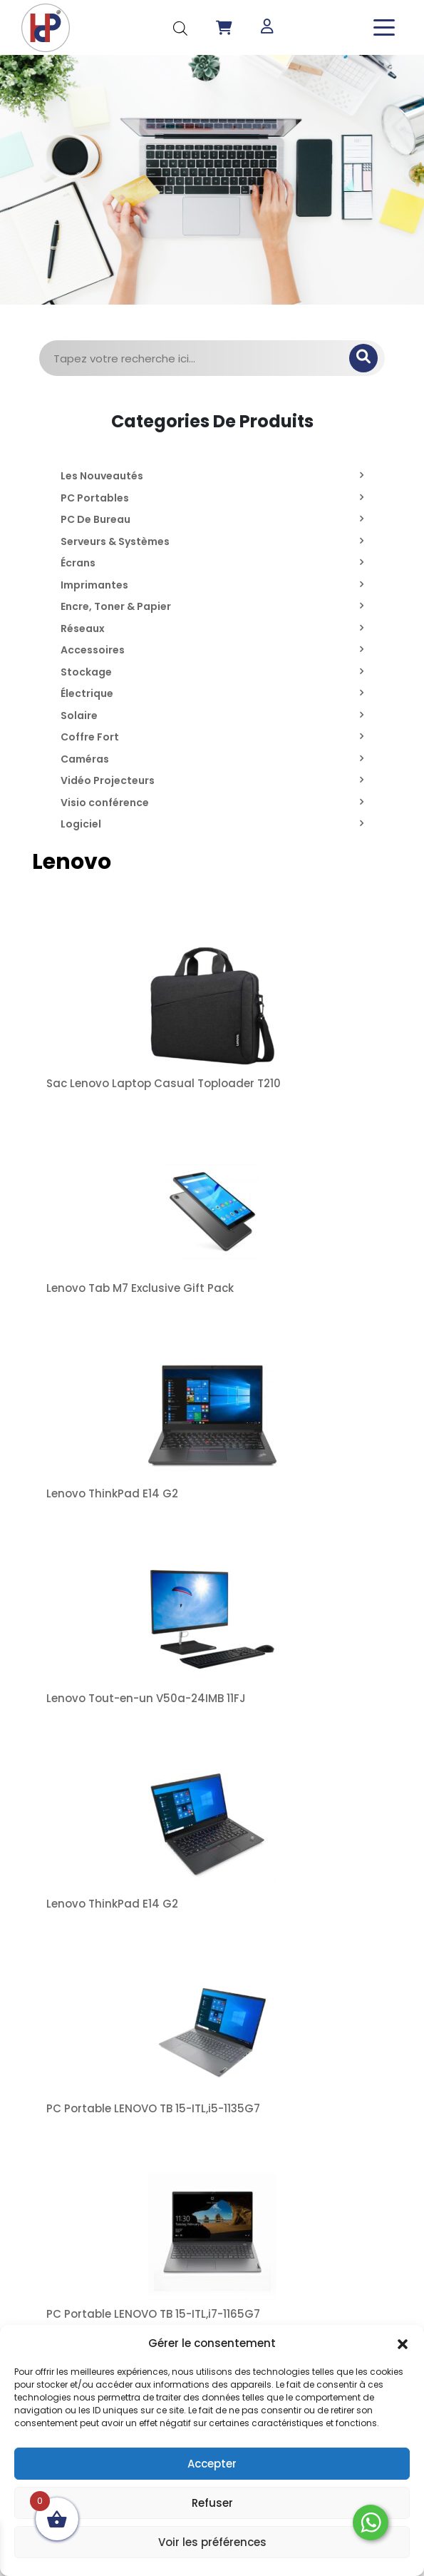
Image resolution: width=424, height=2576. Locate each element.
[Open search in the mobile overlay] (180, 27)
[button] (402, 2343)
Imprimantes (94, 585)
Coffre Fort (90, 737)
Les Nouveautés (102, 476)
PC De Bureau (95, 519)
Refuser (212, 2502)
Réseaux (83, 628)
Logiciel (81, 824)
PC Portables (95, 498)
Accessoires (93, 650)
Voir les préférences (212, 2542)
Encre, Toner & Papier (116, 606)
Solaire (79, 715)
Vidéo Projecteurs (108, 780)
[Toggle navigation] (384, 27)
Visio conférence (105, 802)
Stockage (86, 672)
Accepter (212, 2463)
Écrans (78, 563)
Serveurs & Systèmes (115, 541)
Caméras (85, 759)
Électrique (87, 693)
